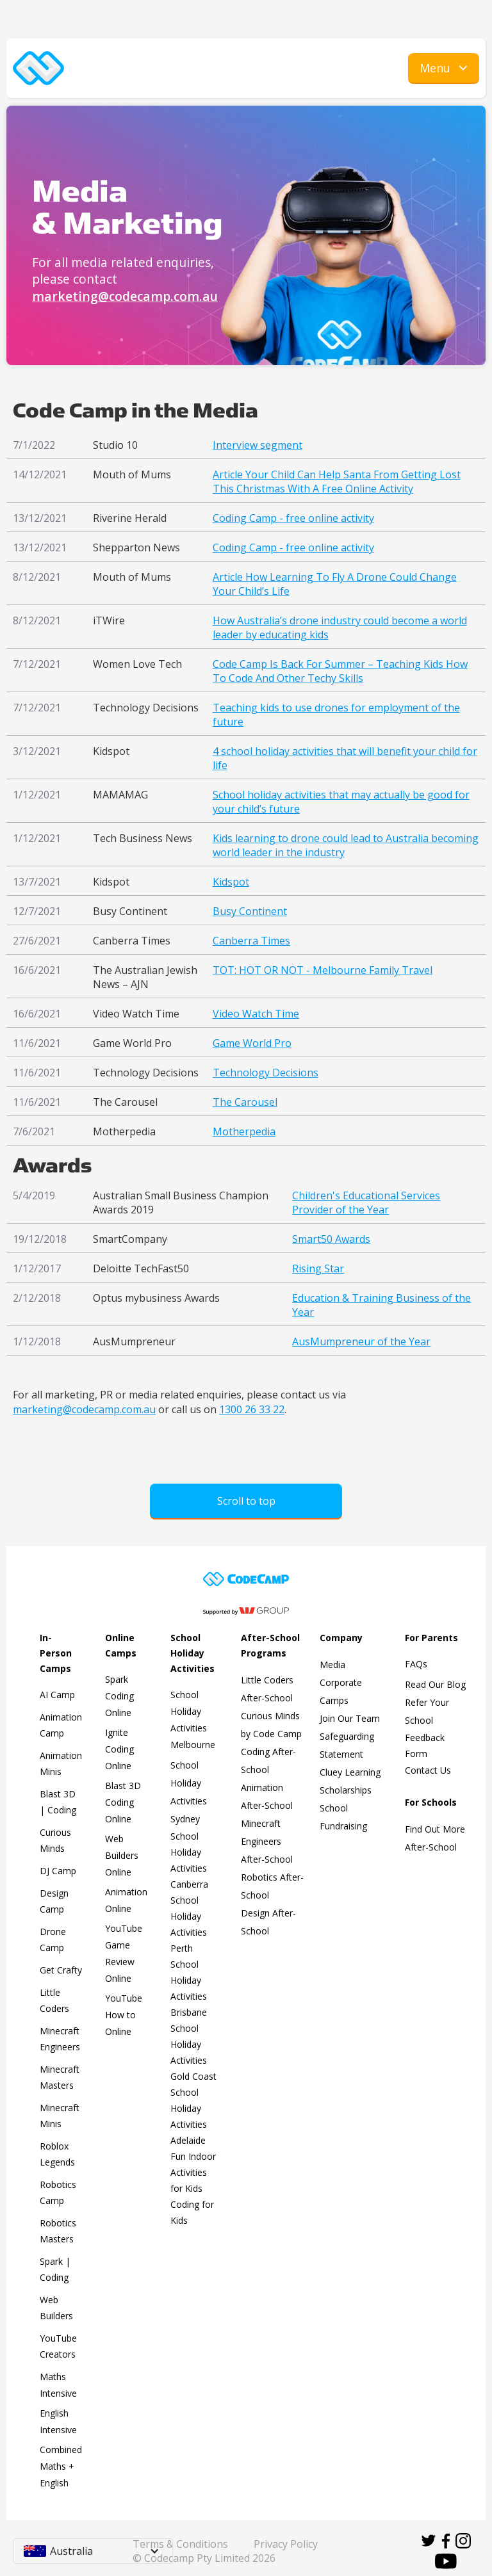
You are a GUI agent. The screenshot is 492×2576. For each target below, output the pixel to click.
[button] (443, 68)
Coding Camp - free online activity (293, 518)
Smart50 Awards (331, 1239)
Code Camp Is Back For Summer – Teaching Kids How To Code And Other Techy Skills (340, 671)
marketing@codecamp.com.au (125, 296)
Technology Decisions (265, 1072)
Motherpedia (244, 1131)
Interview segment (257, 445)
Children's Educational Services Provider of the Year (366, 1202)
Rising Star (318, 1268)
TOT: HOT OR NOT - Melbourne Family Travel (322, 970)
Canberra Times (251, 941)
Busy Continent (250, 911)
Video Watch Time (256, 1014)
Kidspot (231, 882)
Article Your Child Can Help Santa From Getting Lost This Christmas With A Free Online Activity (337, 481)
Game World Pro (252, 1043)
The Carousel (245, 1102)
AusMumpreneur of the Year (361, 1341)
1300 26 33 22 (251, 1409)
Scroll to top (246, 1501)
